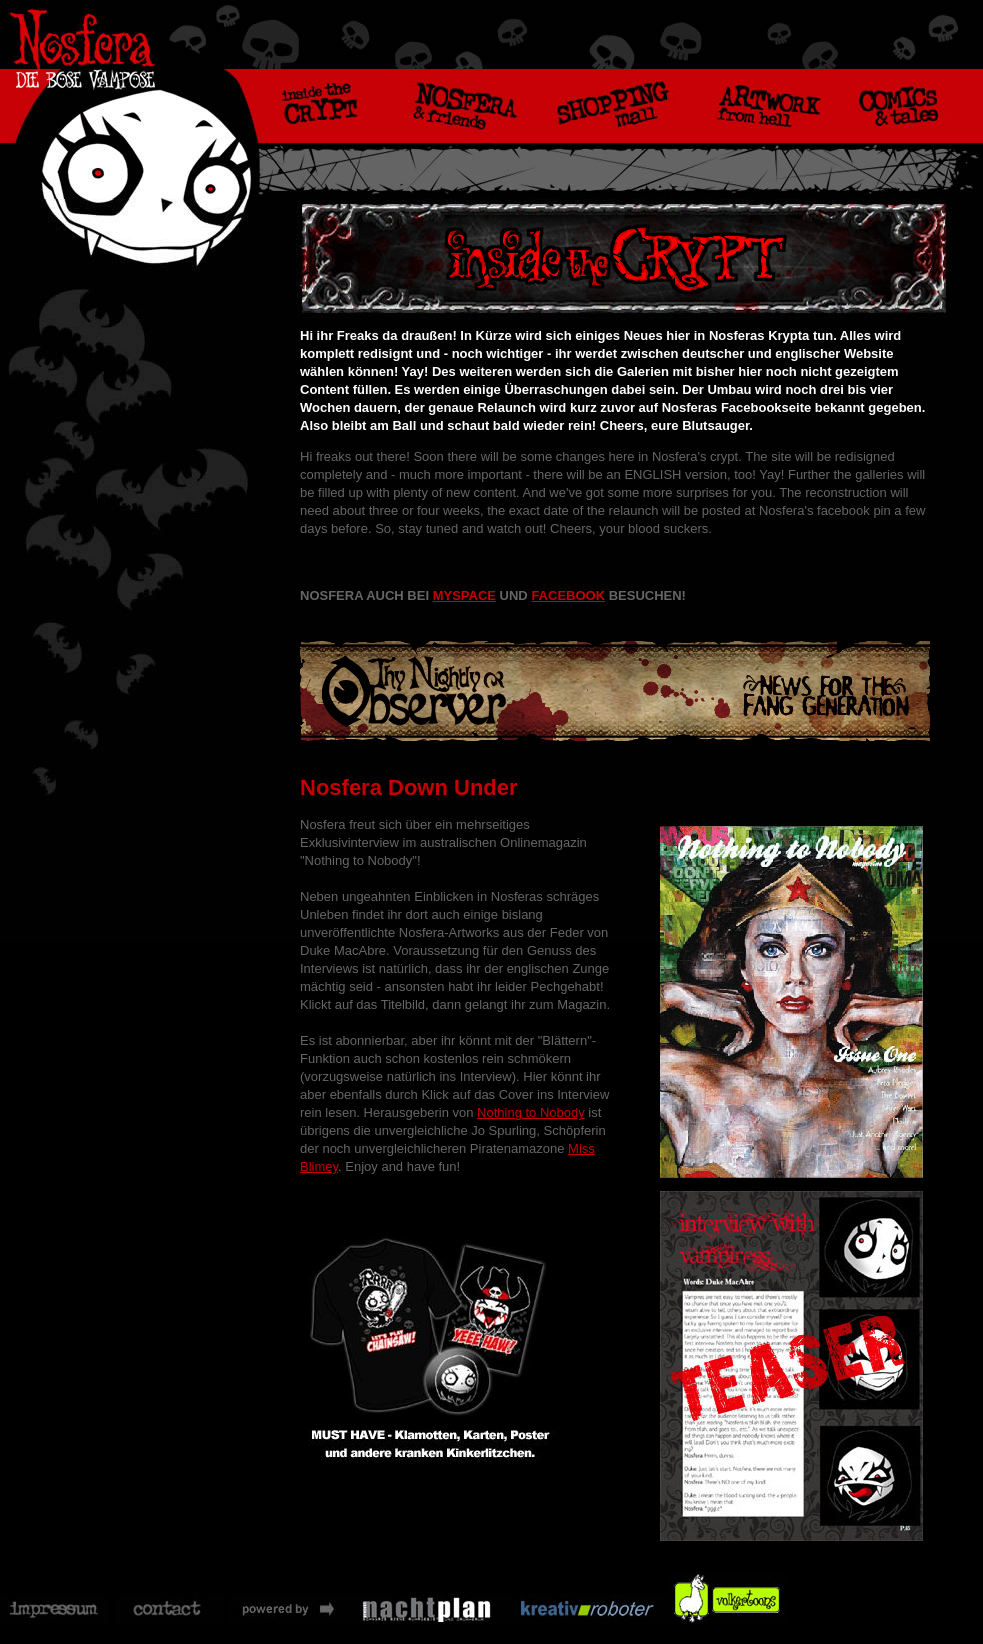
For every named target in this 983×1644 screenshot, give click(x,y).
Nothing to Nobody (531, 1112)
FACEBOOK (568, 595)
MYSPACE (464, 595)
